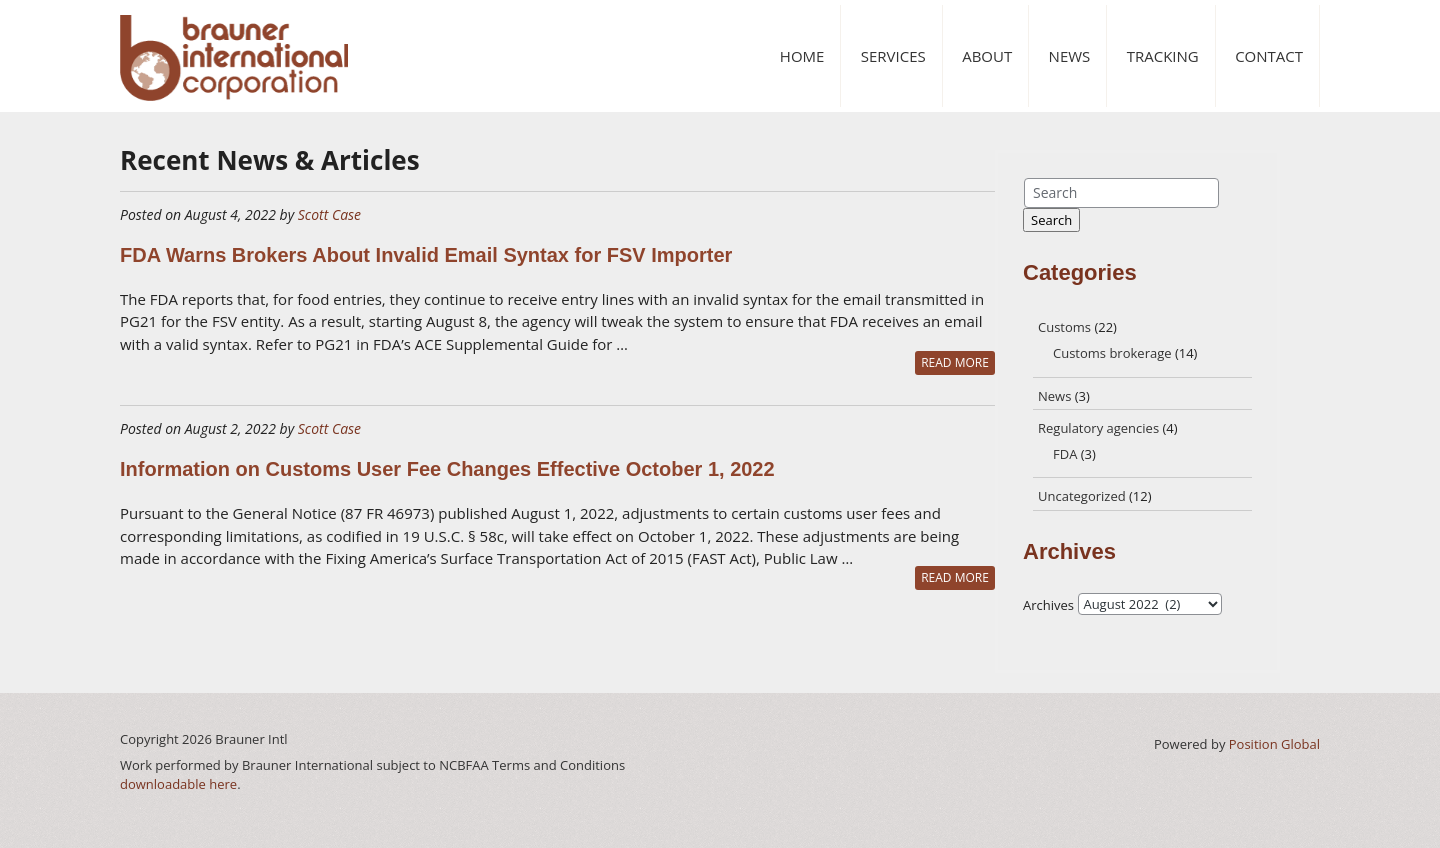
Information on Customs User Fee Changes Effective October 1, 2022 (447, 469)
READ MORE (955, 362)
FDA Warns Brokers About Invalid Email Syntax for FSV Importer (426, 255)
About (987, 56)
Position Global (1274, 744)
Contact (1269, 56)
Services (893, 56)
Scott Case (329, 214)
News (1070, 56)
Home (802, 56)
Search (1051, 220)
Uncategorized (1082, 496)
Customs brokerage (1112, 353)
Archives (1048, 605)
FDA (1065, 454)
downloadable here (178, 784)
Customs (1064, 327)
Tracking (1163, 56)
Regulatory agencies (1098, 428)
